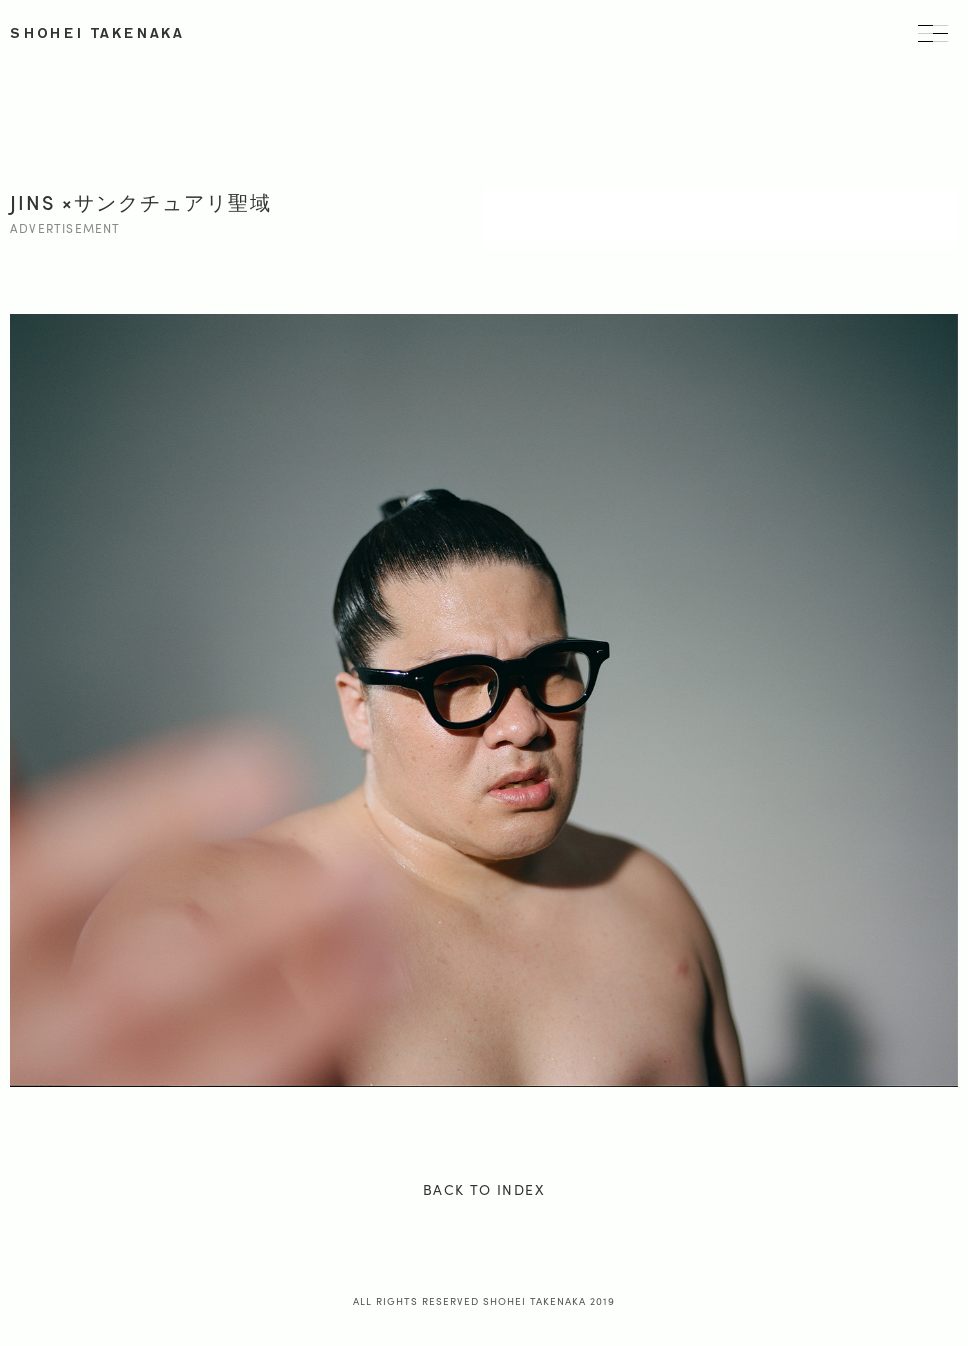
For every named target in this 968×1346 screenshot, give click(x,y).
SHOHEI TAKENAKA (97, 34)
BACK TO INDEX (484, 1189)
